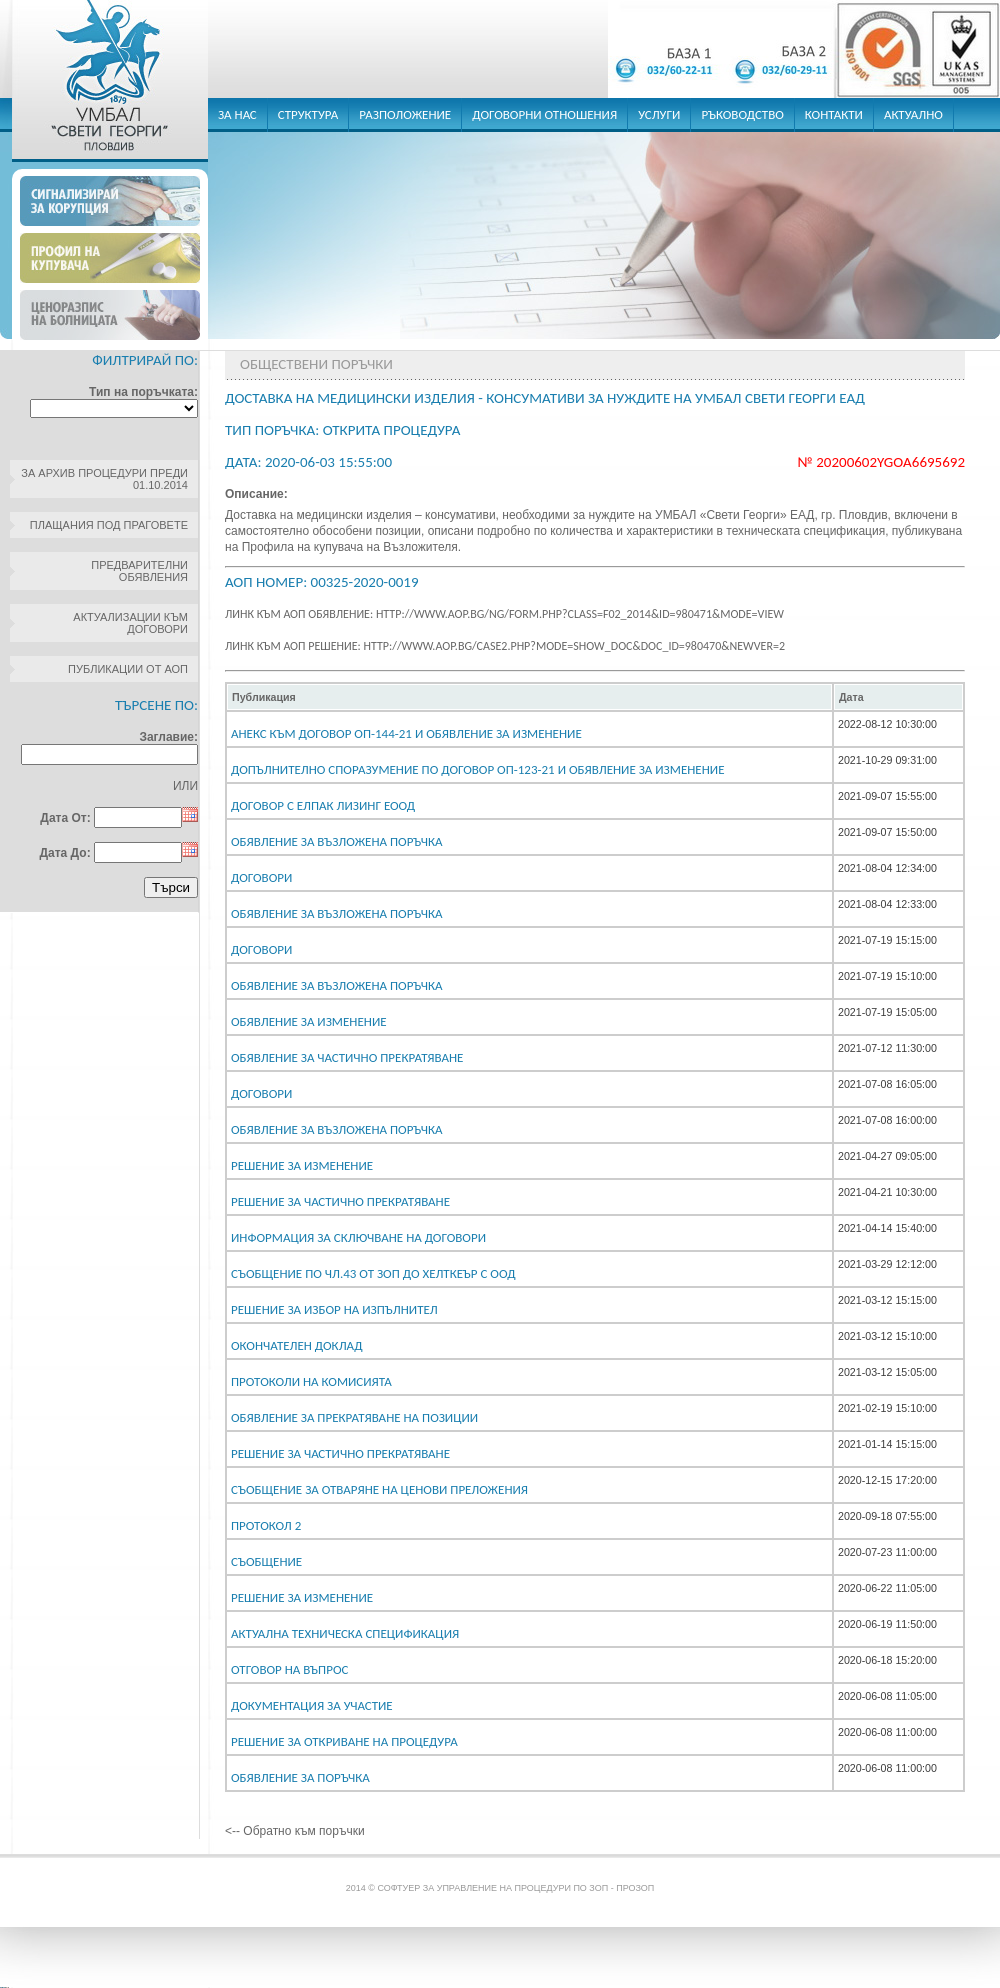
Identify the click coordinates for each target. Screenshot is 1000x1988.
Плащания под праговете (109, 525)
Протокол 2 (266, 1525)
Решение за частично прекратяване (340, 1201)
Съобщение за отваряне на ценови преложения (379, 1489)
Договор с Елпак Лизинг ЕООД (323, 805)
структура (308, 114)
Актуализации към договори (130, 623)
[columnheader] (529, 697)
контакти (834, 114)
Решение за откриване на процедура (344, 1741)
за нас (237, 114)
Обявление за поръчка (300, 1777)
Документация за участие (312, 1705)
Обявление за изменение (309, 1021)
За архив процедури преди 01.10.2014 (104, 479)
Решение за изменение (302, 1165)
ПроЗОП (635, 1888)
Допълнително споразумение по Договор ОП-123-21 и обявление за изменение (477, 769)
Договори (261, 877)
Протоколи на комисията (311, 1381)
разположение (405, 114)
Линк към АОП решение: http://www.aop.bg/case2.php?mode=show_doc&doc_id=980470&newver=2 (505, 646)
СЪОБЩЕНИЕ (266, 1561)
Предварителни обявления (139, 571)
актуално (913, 114)
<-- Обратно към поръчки (295, 1831)
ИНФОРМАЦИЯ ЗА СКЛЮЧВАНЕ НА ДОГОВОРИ (358, 1237)
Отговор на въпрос (289, 1669)
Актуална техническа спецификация (345, 1633)
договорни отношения (544, 114)
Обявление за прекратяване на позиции (354, 1417)
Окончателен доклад (297, 1345)
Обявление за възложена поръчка (336, 841)
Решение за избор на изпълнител (334, 1309)
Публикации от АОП (128, 669)
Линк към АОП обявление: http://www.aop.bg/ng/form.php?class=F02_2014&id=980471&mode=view (504, 614)
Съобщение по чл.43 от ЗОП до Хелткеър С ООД (373, 1273)
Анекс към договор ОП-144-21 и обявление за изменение (406, 733)
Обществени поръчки (316, 364)
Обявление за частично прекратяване (347, 1057)
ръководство (742, 114)
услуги (659, 114)
